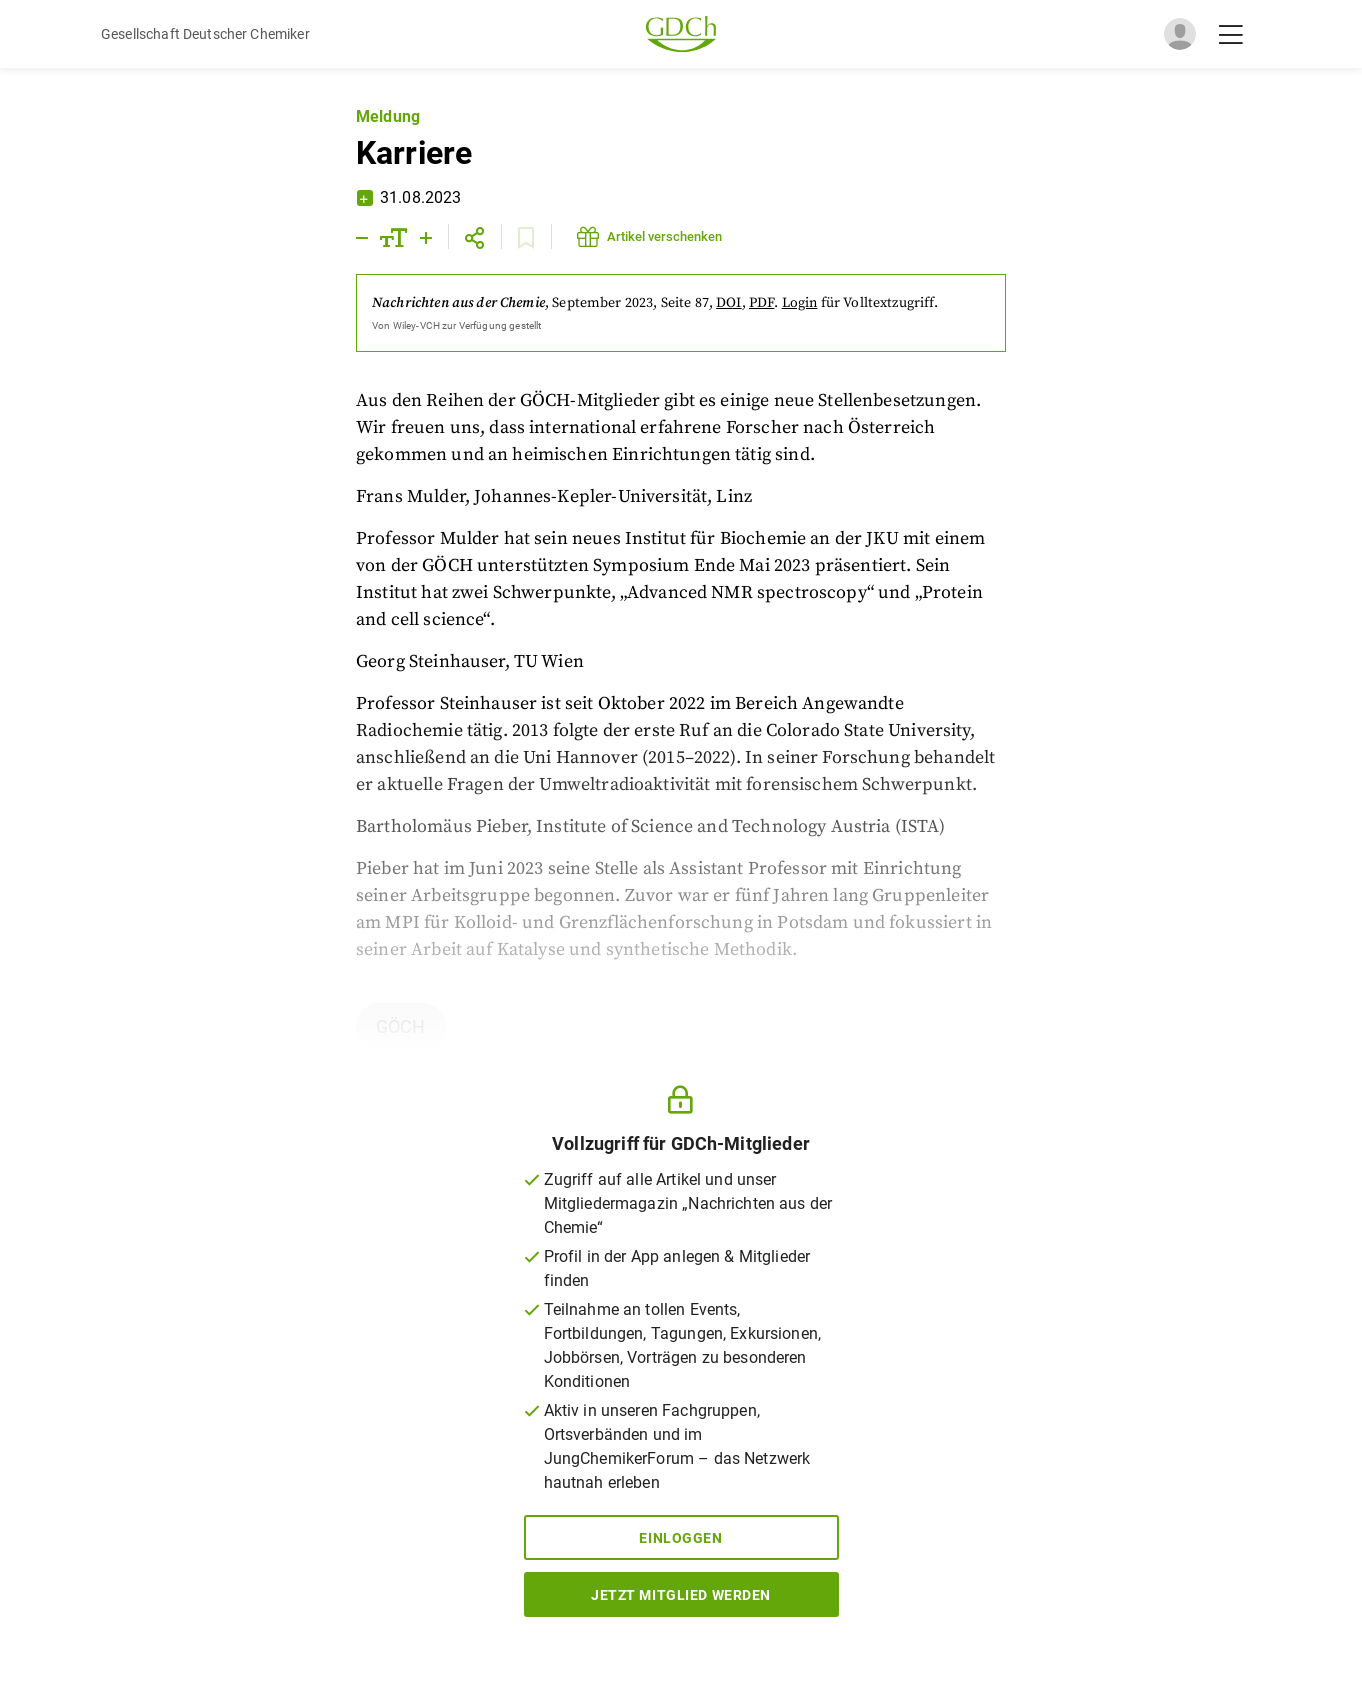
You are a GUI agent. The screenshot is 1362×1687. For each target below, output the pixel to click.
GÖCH (401, 1026)
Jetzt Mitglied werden (681, 1595)
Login (800, 303)
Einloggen (680, 1538)
